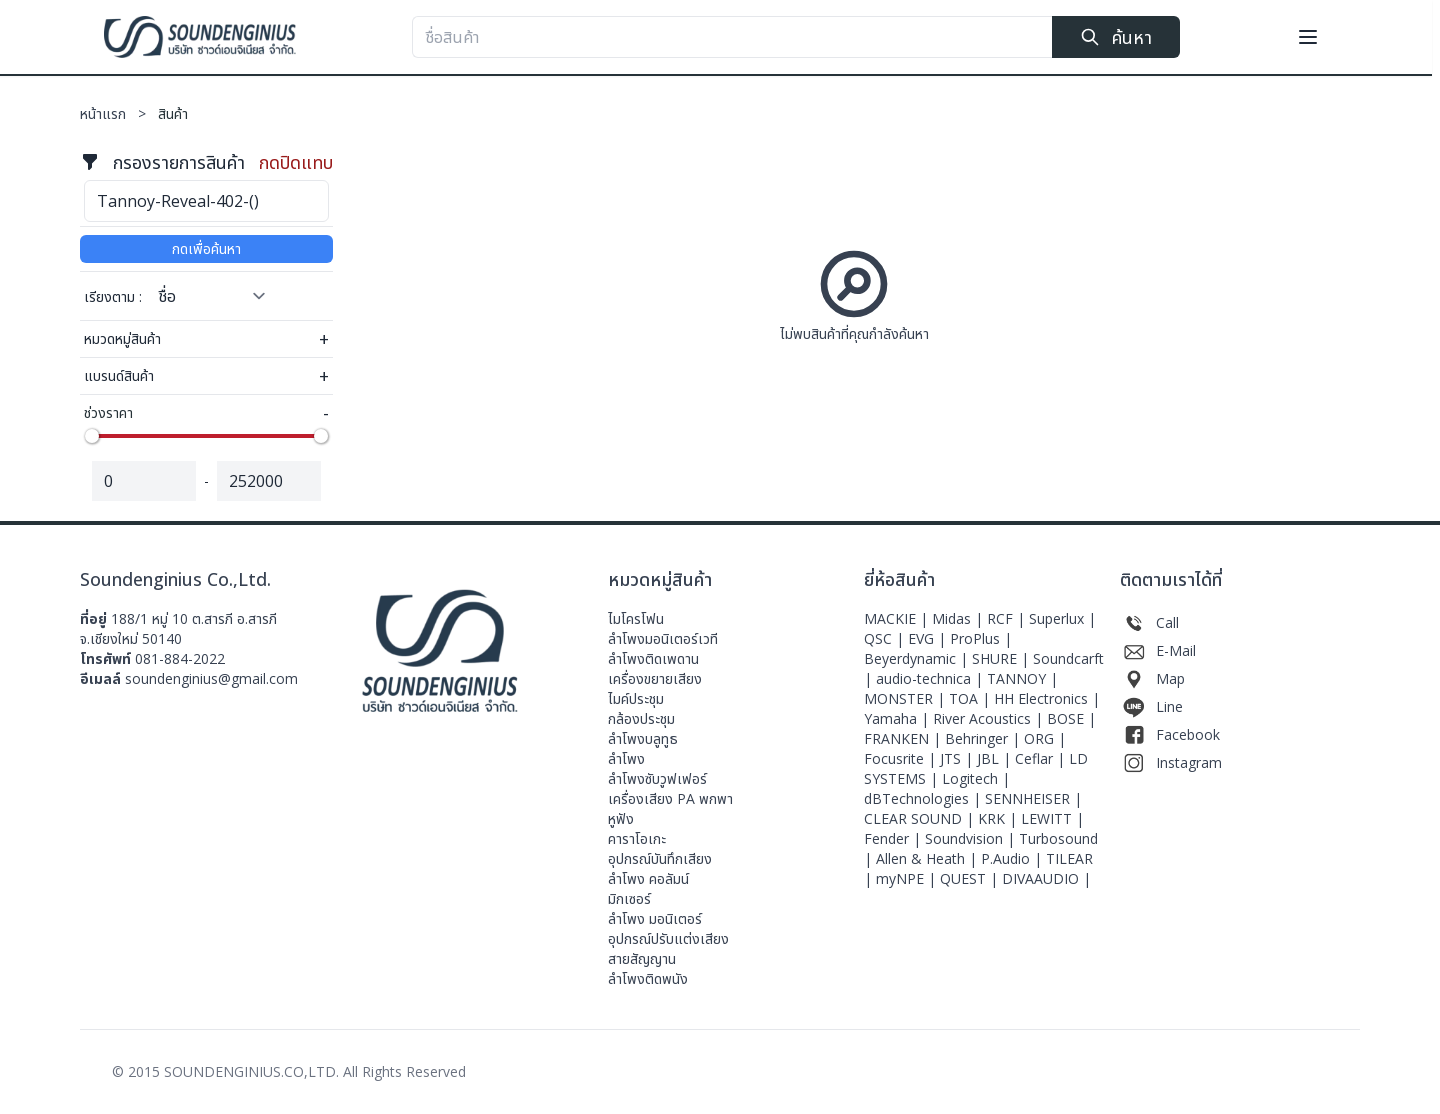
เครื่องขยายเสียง (655, 678)
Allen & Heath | (928, 858)
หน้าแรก (119, 113)
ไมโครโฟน (636, 618)
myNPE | (908, 878)
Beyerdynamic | (918, 658)
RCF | (1008, 618)
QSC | (886, 638)
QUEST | (971, 878)
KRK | (999, 818)
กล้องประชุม (641, 718)
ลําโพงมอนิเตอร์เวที (663, 638)
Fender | (894, 838)
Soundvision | (972, 838)
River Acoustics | (990, 718)
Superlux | (1062, 618)
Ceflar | (1042, 758)
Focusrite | (902, 758)
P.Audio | (1013, 858)
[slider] (92, 436)
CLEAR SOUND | (921, 818)
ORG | (1045, 738)
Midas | (959, 618)
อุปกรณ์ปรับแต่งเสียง (668, 938)
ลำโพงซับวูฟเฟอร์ (657, 778)
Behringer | (984, 738)
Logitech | (976, 778)
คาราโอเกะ (637, 838)
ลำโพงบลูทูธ (643, 738)
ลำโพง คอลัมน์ (648, 878)
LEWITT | (1052, 818)
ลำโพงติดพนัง (648, 978)
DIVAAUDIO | (1046, 878)
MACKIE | (898, 618)
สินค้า (173, 113)
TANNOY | (1022, 678)
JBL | (996, 758)
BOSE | (1071, 718)
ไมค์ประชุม (636, 698)
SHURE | (1002, 658)
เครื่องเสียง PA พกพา (670, 798)
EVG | (929, 638)
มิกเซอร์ (629, 898)
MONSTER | (906, 698)
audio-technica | (931, 678)
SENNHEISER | (1033, 798)
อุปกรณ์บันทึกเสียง (660, 858)
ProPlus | (981, 638)
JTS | (958, 758)
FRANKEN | (904, 738)
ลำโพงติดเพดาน (653, 658)
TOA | (971, 698)
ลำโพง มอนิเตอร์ (655, 918)
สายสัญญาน (642, 958)
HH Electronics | (1047, 698)
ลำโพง (626, 758)
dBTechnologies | (924, 798)
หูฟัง (621, 818)
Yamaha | (898, 718)
